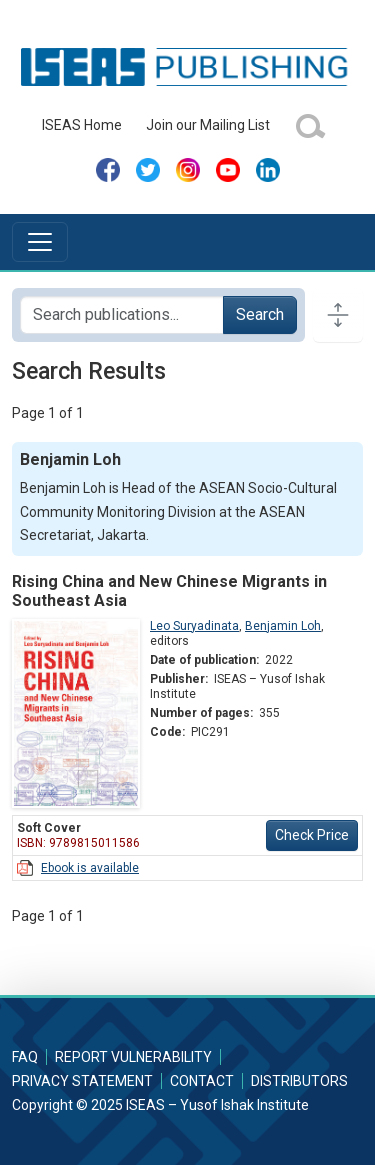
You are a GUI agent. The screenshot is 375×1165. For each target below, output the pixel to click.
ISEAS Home (82, 125)
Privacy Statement (82, 1081)
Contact (202, 1081)
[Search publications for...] (122, 315)
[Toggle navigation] (40, 242)
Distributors (299, 1081)
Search (260, 314)
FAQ (25, 1057)
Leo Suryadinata (194, 626)
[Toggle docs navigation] (338, 315)
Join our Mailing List (208, 125)
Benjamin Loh (283, 626)
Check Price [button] (312, 835)
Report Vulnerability (133, 1057)
